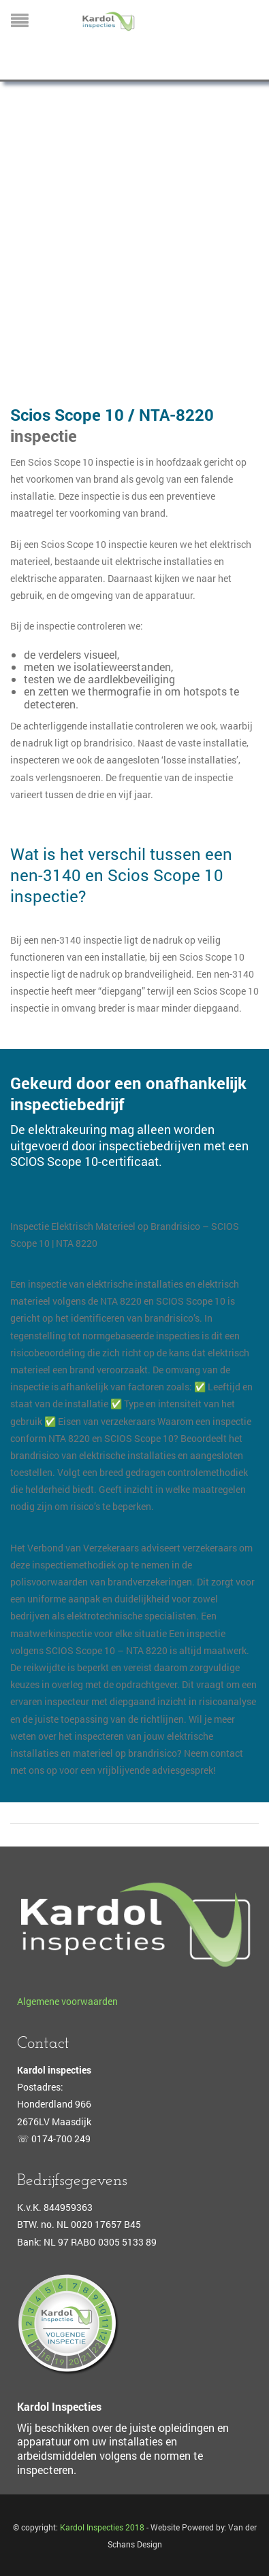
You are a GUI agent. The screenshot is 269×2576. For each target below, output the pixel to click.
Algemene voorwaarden (67, 2001)
